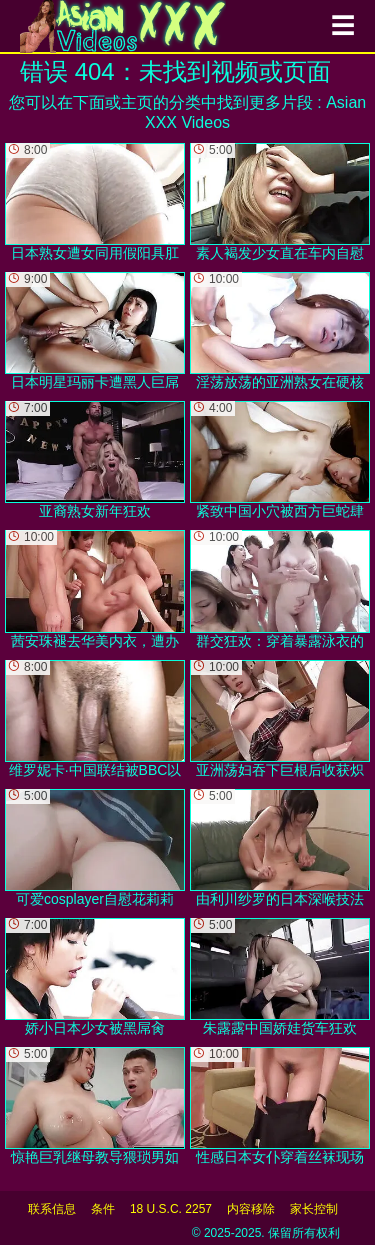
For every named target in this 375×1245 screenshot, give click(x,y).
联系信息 (52, 1209)
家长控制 (314, 1209)
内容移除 (251, 1209)
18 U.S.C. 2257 (171, 1209)
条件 (103, 1209)
